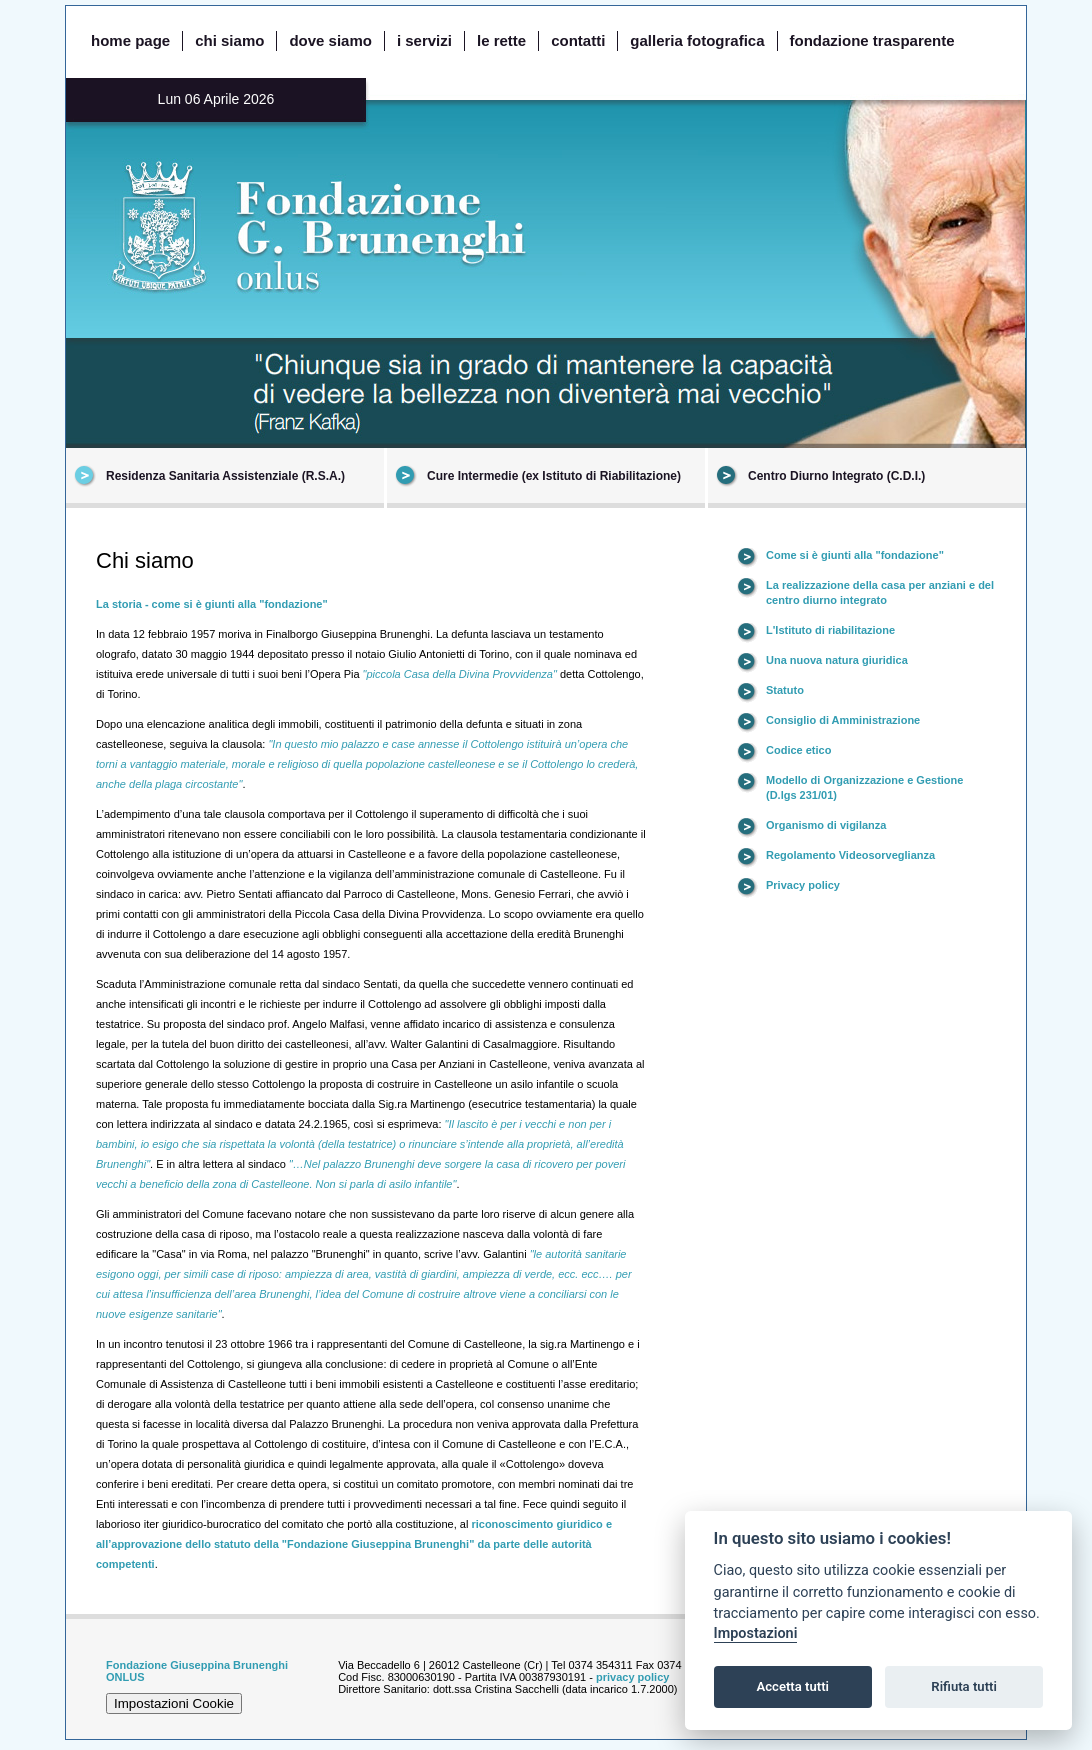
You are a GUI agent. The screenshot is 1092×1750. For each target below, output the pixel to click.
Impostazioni (756, 1633)
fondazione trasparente (872, 40)
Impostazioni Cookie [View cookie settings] (174, 1703)
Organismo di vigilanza (826, 825)
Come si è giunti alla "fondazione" (855, 555)
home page (130, 40)
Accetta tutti (792, 1686)
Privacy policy (803, 885)
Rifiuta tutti (964, 1686)
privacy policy (632, 1677)
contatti (578, 40)
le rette (501, 40)
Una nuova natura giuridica (837, 660)
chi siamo (229, 40)
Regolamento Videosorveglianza (850, 855)
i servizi (424, 40)
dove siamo (330, 40)
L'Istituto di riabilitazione (830, 630)
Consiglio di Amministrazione (843, 720)
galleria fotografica (697, 40)
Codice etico (798, 750)
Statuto (785, 690)
